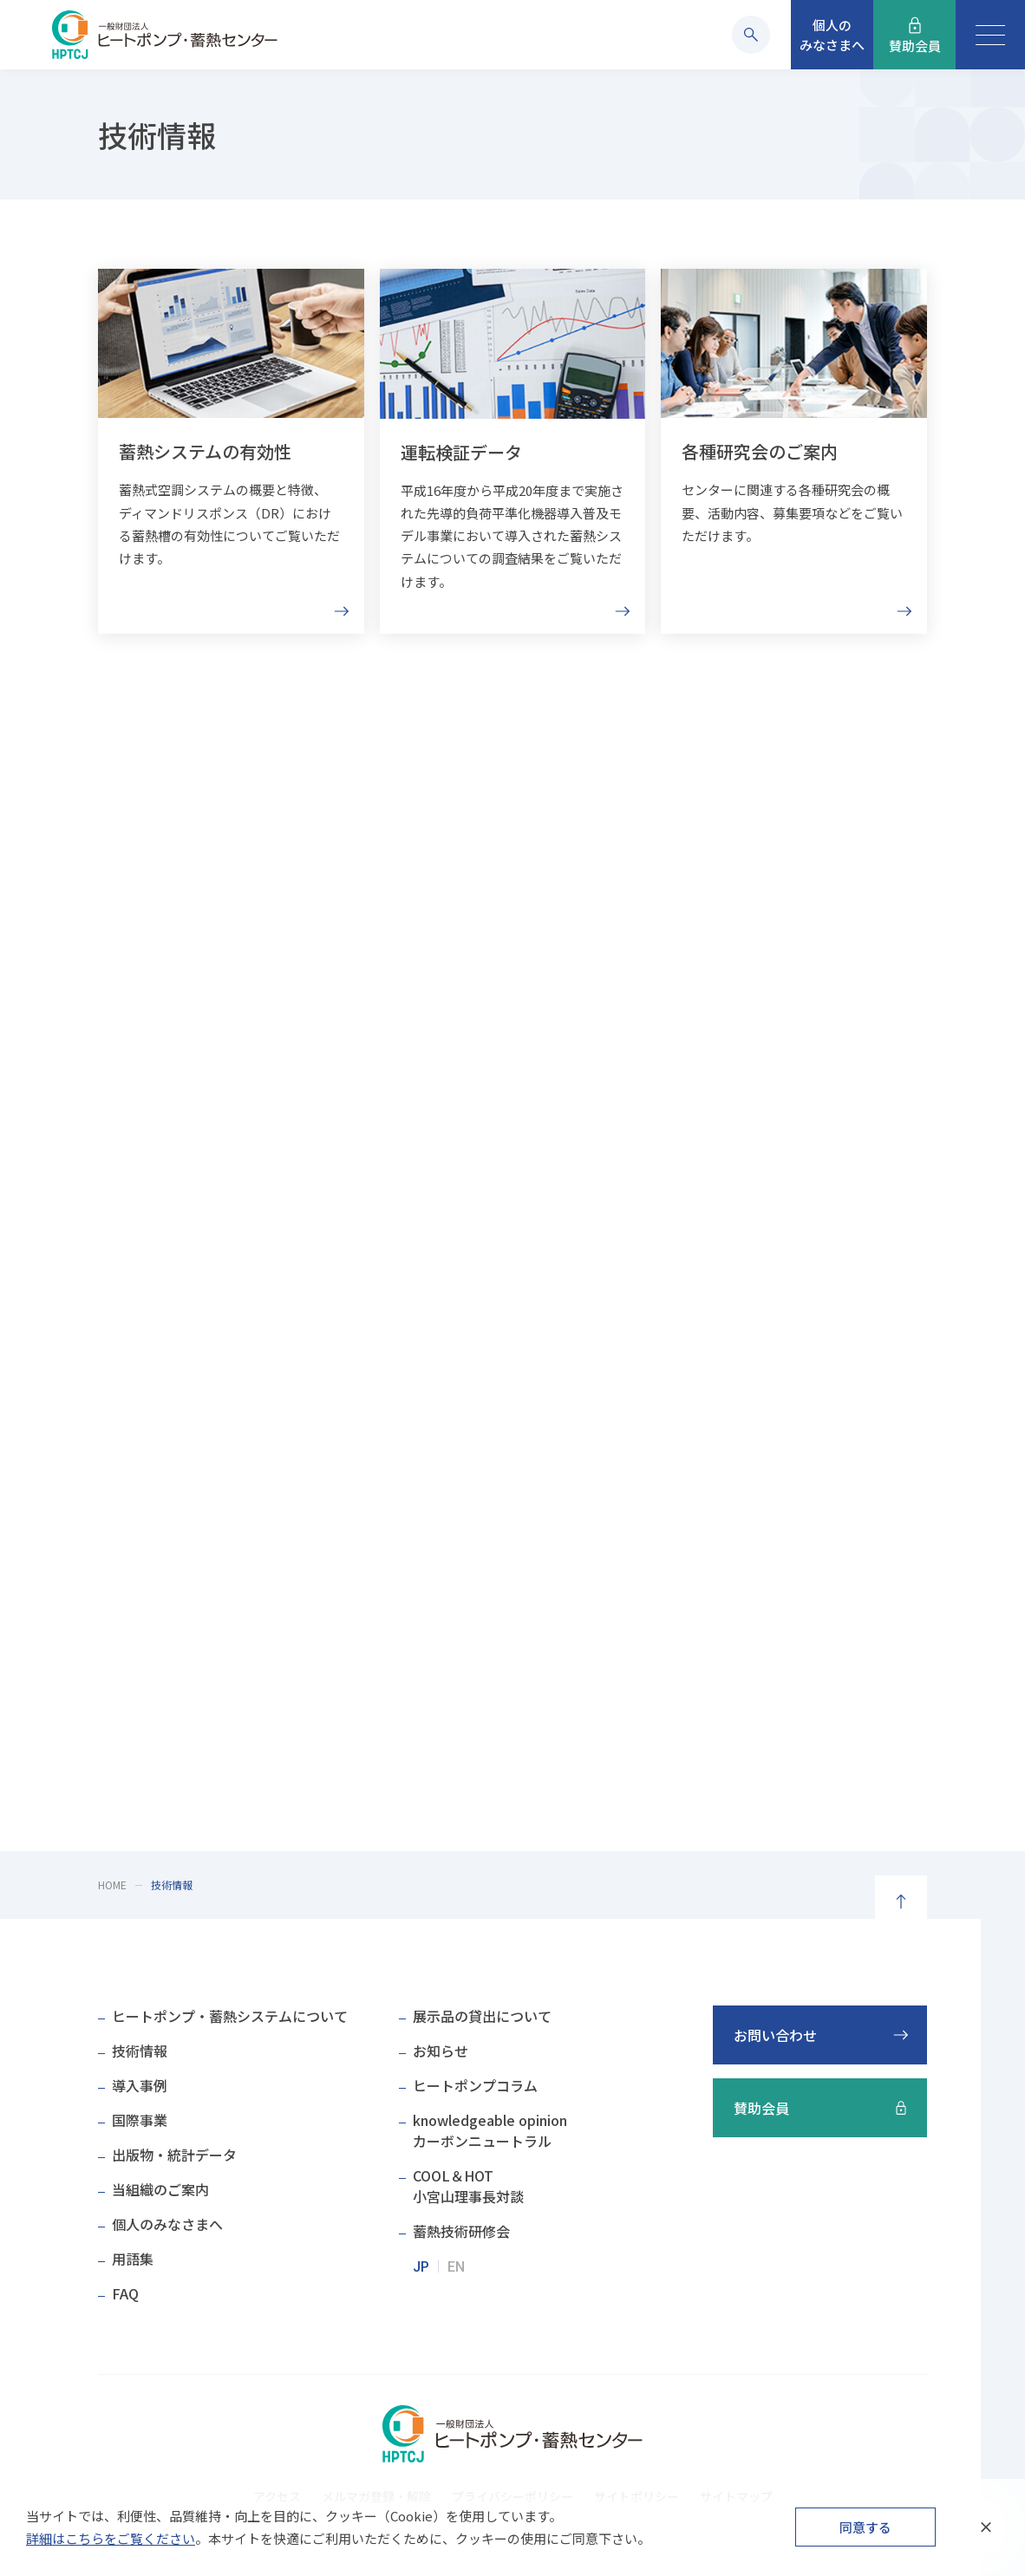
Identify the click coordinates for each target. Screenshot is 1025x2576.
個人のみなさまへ (167, 2224)
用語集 (132, 2258)
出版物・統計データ (174, 2154)
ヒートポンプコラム (475, 2085)
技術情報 (139, 2050)
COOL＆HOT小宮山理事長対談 (468, 2186)
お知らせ (440, 2050)
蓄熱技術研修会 (461, 2231)
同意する (865, 2527)
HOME (112, 1884)
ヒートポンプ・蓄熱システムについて (230, 2015)
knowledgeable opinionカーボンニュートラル (490, 2130)
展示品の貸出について (482, 2015)
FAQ (125, 2293)
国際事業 (139, 2120)
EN (456, 2267)
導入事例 (139, 2085)
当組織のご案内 (160, 2189)
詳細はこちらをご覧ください (110, 2538)
